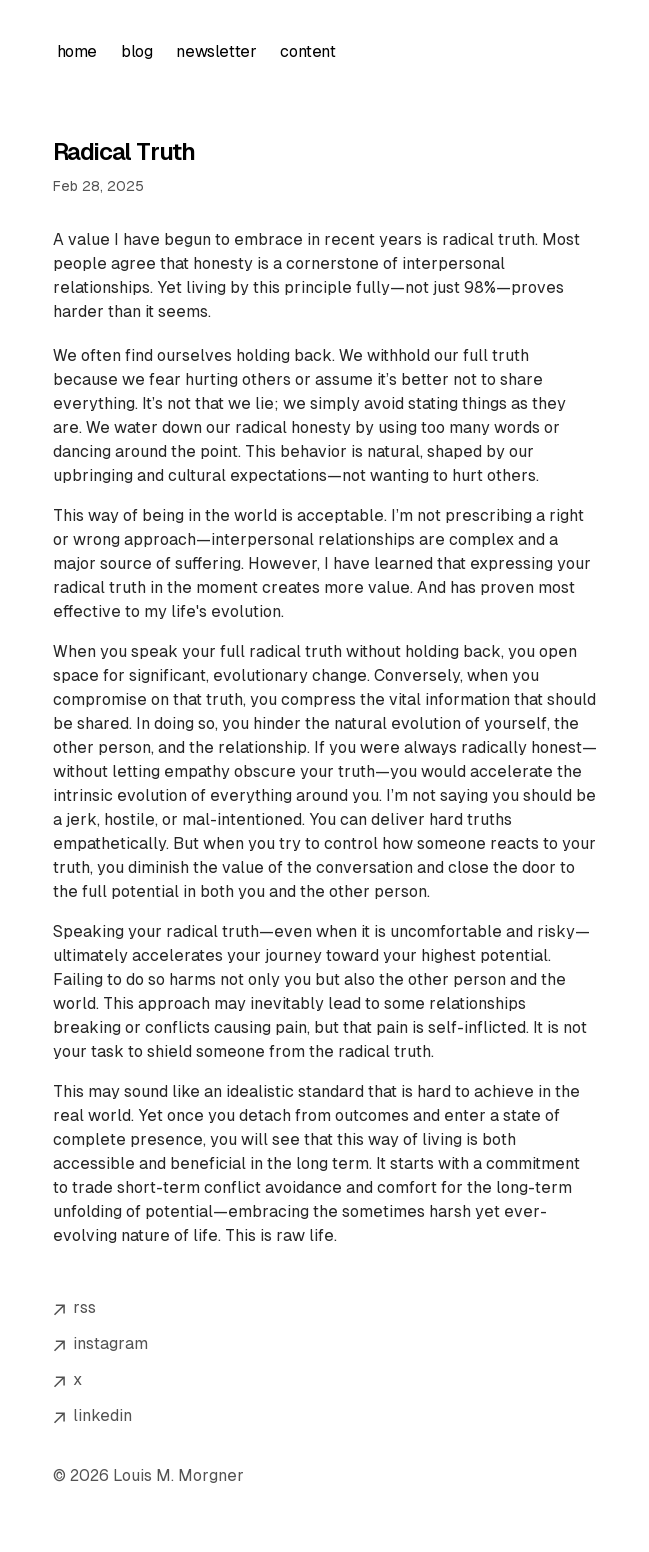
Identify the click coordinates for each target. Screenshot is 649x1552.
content (307, 51)
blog (136, 51)
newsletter (216, 51)
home (77, 51)
